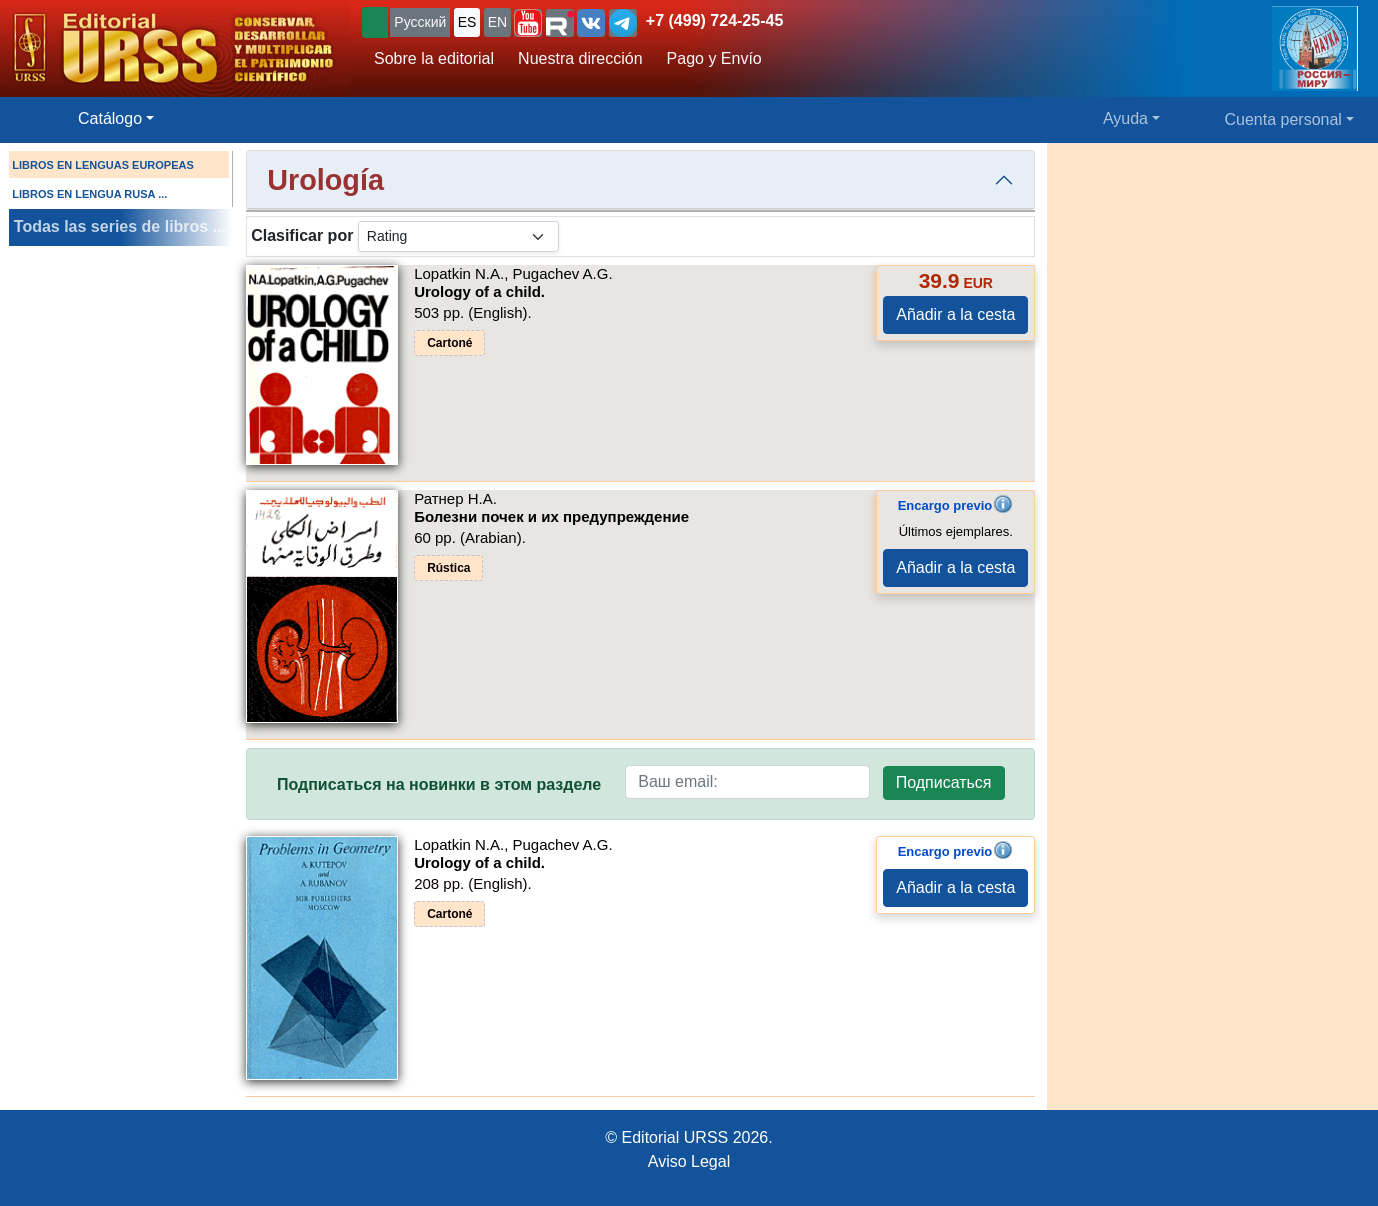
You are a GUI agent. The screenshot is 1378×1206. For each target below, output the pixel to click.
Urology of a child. (479, 291)
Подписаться (944, 782)
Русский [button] (420, 22)
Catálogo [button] (110, 118)
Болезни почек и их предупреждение (551, 516)
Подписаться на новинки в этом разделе (439, 784)
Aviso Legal (689, 1161)
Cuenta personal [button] (1283, 119)
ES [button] (467, 22)
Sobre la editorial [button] (434, 58)
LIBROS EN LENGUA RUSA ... (89, 194)
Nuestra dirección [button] (580, 58)
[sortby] (458, 236)
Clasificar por (302, 235)
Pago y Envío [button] (714, 58)
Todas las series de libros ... (120, 226)
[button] (528, 23)
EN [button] (497, 22)
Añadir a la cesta (955, 314)
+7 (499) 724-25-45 (714, 20)
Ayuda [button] (1125, 118)
